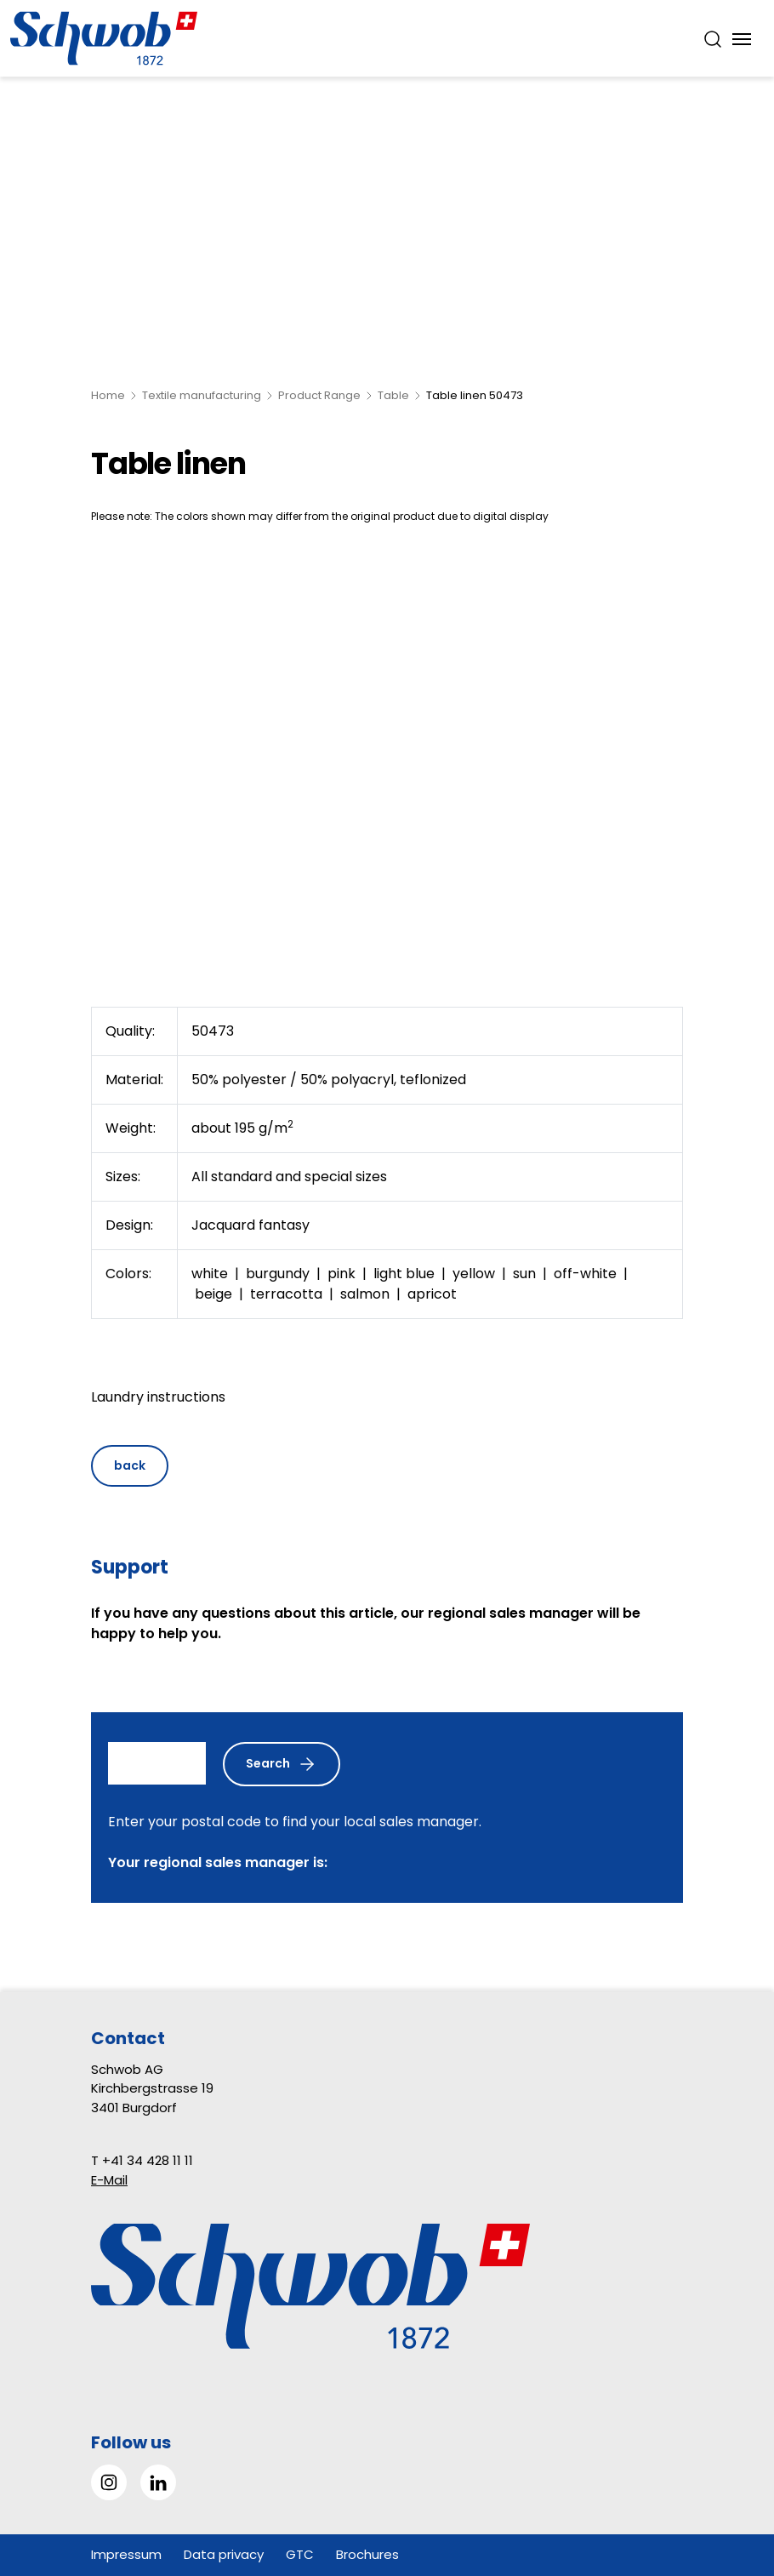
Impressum (126, 2554)
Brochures (367, 2554)
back (129, 1465)
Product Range (319, 395)
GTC (300, 2554)
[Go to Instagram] (109, 2482)
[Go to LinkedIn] (158, 2482)
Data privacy (224, 2554)
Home (108, 395)
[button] (722, 2469)
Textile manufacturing (201, 395)
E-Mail (109, 2180)
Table (393, 395)
